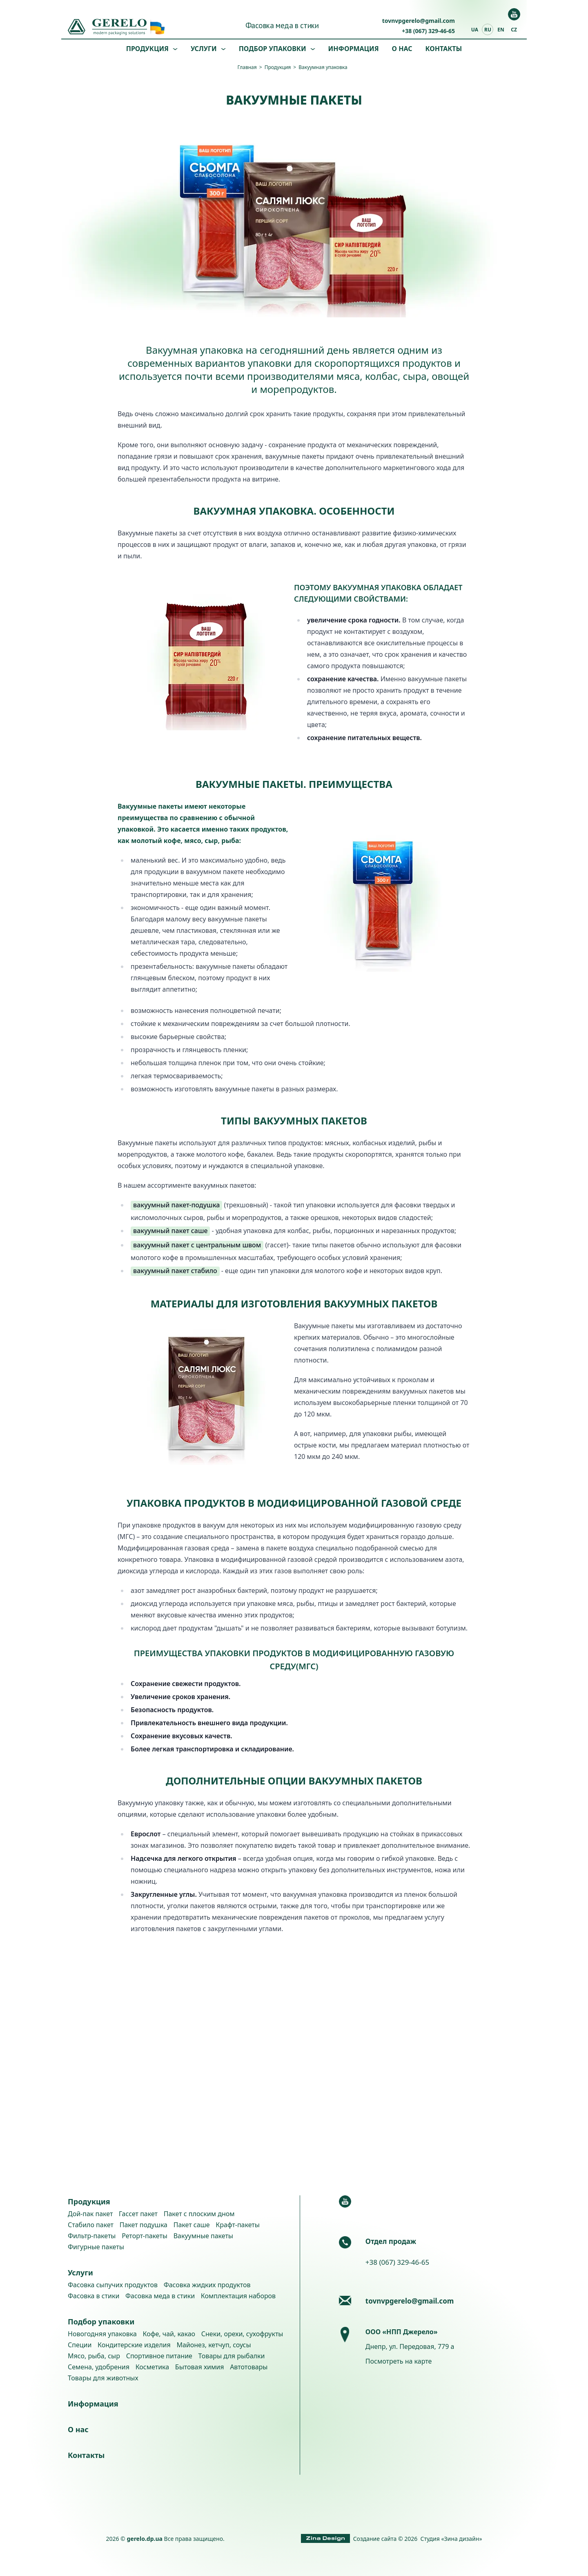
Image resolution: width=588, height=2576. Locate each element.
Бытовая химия (199, 2366)
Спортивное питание (159, 2355)
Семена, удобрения (98, 2366)
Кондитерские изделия (134, 2344)
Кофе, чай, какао (169, 2333)
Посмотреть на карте (398, 2361)
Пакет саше (192, 2224)
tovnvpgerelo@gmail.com (418, 21)
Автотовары (248, 2366)
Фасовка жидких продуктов (207, 2284)
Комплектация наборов (238, 2295)
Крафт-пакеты (238, 2224)
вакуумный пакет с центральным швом (197, 1245)
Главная (246, 67)
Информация (353, 48)
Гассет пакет (138, 2213)
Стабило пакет (91, 2224)
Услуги (204, 48)
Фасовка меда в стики (282, 25)
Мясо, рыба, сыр (94, 2355)
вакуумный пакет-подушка (176, 1205)
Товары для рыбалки (231, 2355)
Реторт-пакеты (144, 2235)
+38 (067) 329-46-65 (428, 31)
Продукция (147, 48)
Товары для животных (103, 2377)
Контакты (443, 48)
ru (487, 29)
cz (514, 29)
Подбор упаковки (272, 48)
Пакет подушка (143, 2224)
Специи (79, 2344)
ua (474, 29)
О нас (402, 48)
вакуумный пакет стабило (175, 1271)
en (500, 29)
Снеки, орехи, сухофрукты (242, 2333)
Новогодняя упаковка (102, 2333)
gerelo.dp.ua (145, 2539)
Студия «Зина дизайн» (451, 2539)
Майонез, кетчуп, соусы (213, 2344)
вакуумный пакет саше (170, 1231)
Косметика (152, 2366)
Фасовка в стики (93, 2295)
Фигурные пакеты (96, 2246)
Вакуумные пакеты (203, 2235)
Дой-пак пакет (90, 2213)
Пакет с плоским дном (199, 2213)
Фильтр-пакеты (92, 2235)
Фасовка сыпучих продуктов (113, 2284)
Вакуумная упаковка (322, 67)
